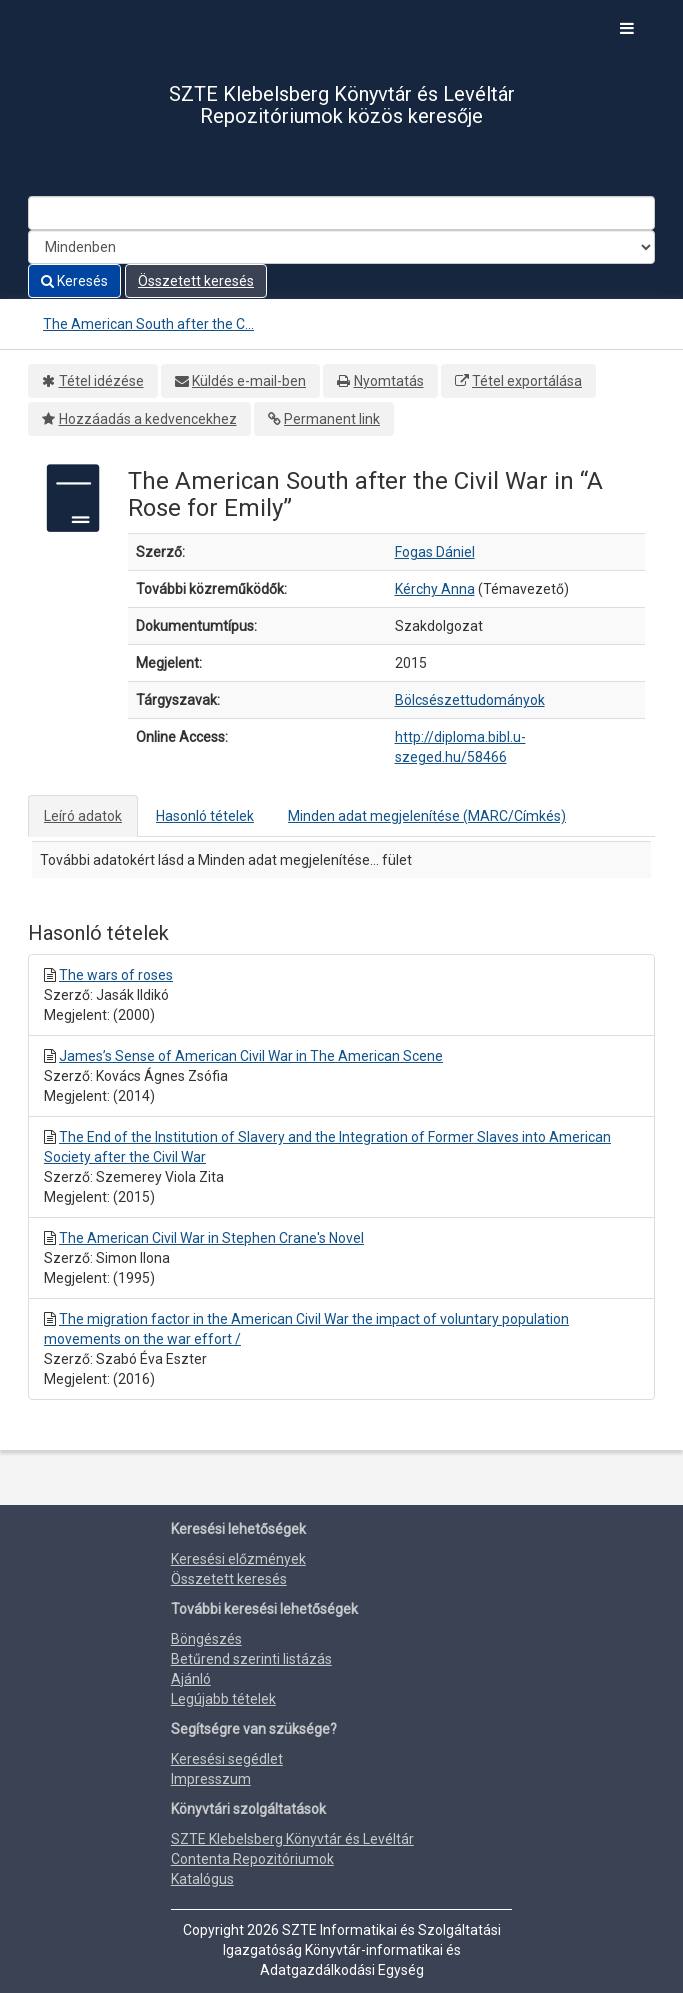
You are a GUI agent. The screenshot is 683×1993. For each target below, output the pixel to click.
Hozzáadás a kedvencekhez (148, 419)
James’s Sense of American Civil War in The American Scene (251, 1056)
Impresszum (211, 1779)
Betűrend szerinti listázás (251, 1659)
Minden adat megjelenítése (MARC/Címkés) (427, 816)
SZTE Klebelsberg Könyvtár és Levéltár (292, 1839)
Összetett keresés (196, 281)
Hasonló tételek (205, 816)
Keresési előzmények (238, 1559)
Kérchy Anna (435, 589)
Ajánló (191, 1679)
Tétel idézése (101, 381)
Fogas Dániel (435, 552)
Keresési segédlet (227, 1759)
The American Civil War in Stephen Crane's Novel (211, 1238)
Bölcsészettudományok (470, 700)
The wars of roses (116, 975)
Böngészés (206, 1639)
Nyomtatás (389, 381)
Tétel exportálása (527, 381)
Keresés (74, 281)
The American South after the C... (148, 324)
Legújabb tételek (223, 1699)
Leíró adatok (83, 816)
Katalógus (202, 1879)
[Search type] (341, 247)
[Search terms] (341, 213)
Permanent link (332, 419)
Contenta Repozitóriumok (252, 1859)
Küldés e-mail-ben (249, 381)
